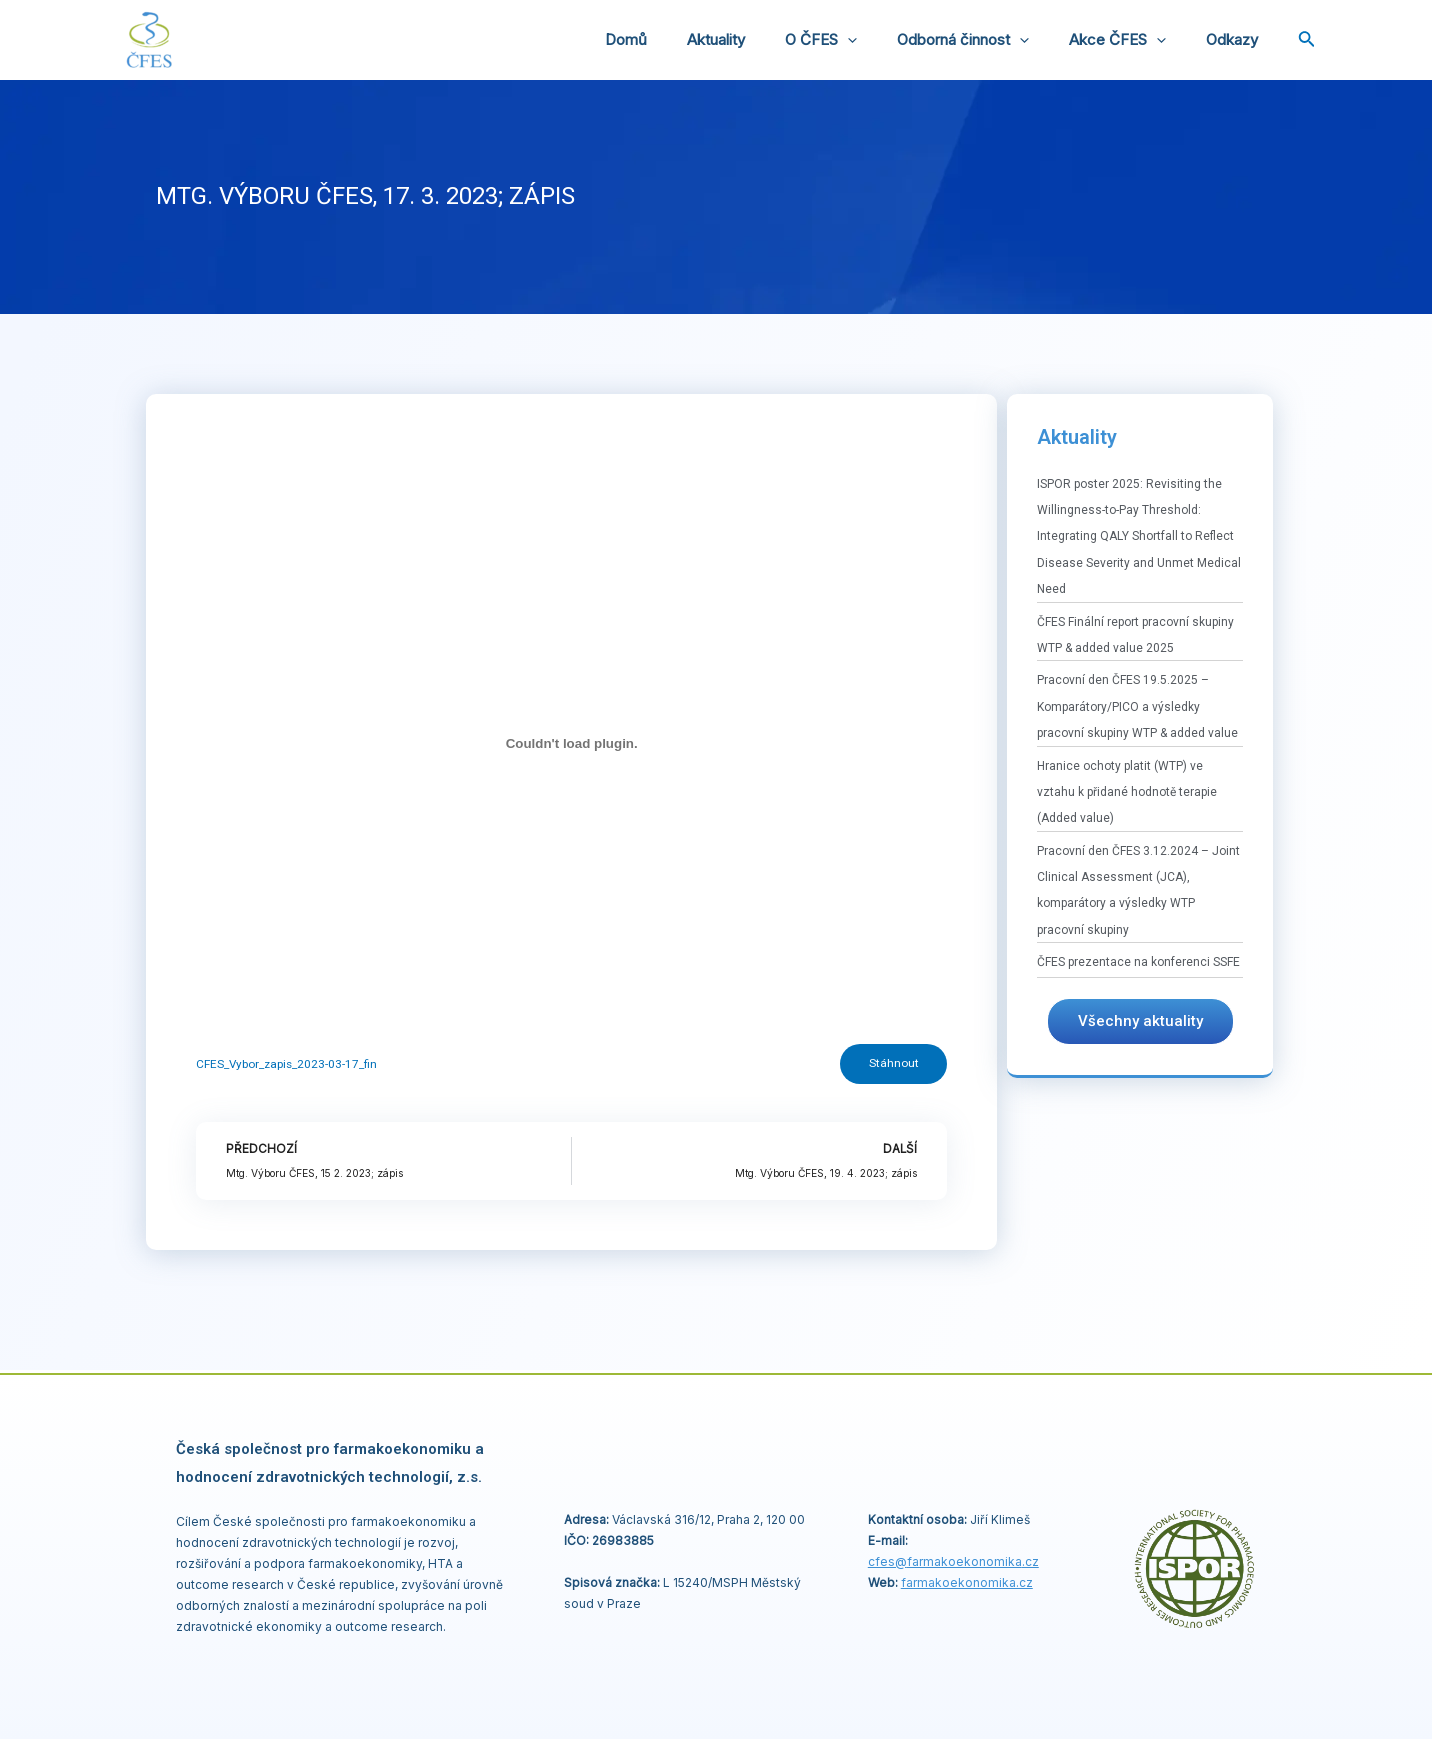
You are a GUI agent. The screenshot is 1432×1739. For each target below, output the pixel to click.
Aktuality (761, 39)
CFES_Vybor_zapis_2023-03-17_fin (288, 1064)
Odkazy (1237, 39)
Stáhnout (892, 1065)
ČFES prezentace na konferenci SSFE (1138, 962)
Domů (681, 39)
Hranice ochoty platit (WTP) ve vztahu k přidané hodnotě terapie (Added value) (1127, 792)
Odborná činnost (988, 40)
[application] (882, 40)
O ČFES (856, 40)
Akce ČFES (1132, 40)
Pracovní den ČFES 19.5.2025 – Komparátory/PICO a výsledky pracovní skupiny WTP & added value (1137, 706)
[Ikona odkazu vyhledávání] (1307, 40)
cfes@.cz (953, 1561)
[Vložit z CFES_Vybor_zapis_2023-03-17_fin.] (571, 744)
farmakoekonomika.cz (967, 1582)
